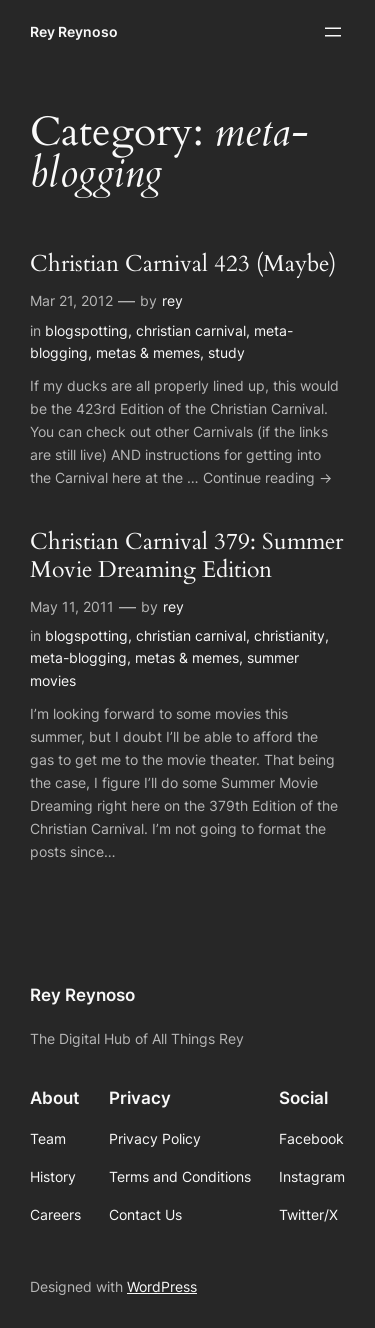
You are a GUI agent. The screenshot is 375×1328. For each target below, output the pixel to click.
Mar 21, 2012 (71, 300)
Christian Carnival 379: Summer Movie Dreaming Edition (186, 556)
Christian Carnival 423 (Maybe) (183, 264)
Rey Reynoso (74, 31)
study (226, 352)
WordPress (162, 1286)
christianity (289, 635)
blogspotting (86, 330)
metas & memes (148, 352)
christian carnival (191, 330)
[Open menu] (333, 32)
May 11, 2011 (72, 606)
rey (172, 300)
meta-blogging (78, 657)
